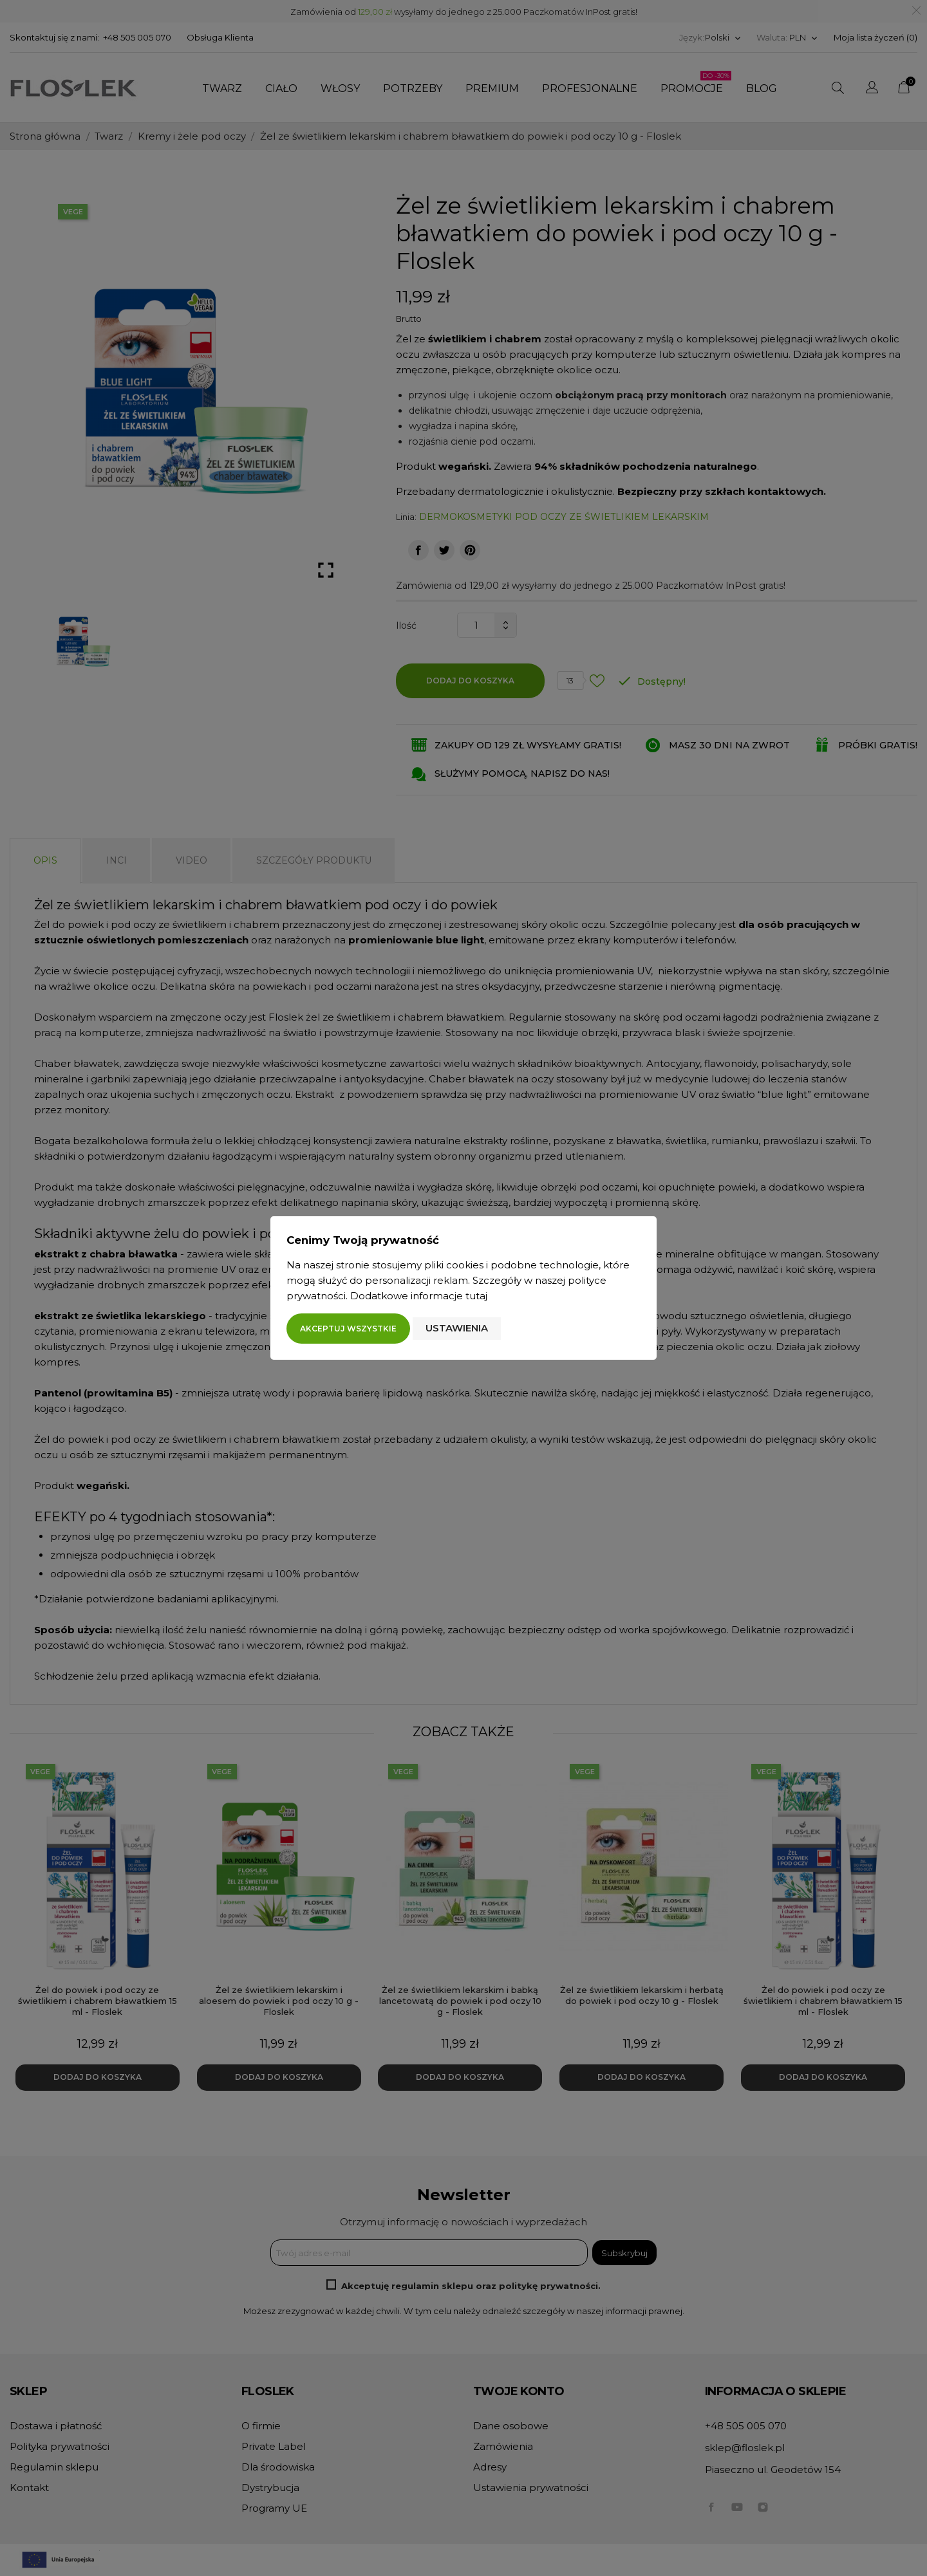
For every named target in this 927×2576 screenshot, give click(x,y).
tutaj (476, 1296)
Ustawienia (457, 1328)
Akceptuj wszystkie (348, 1328)
